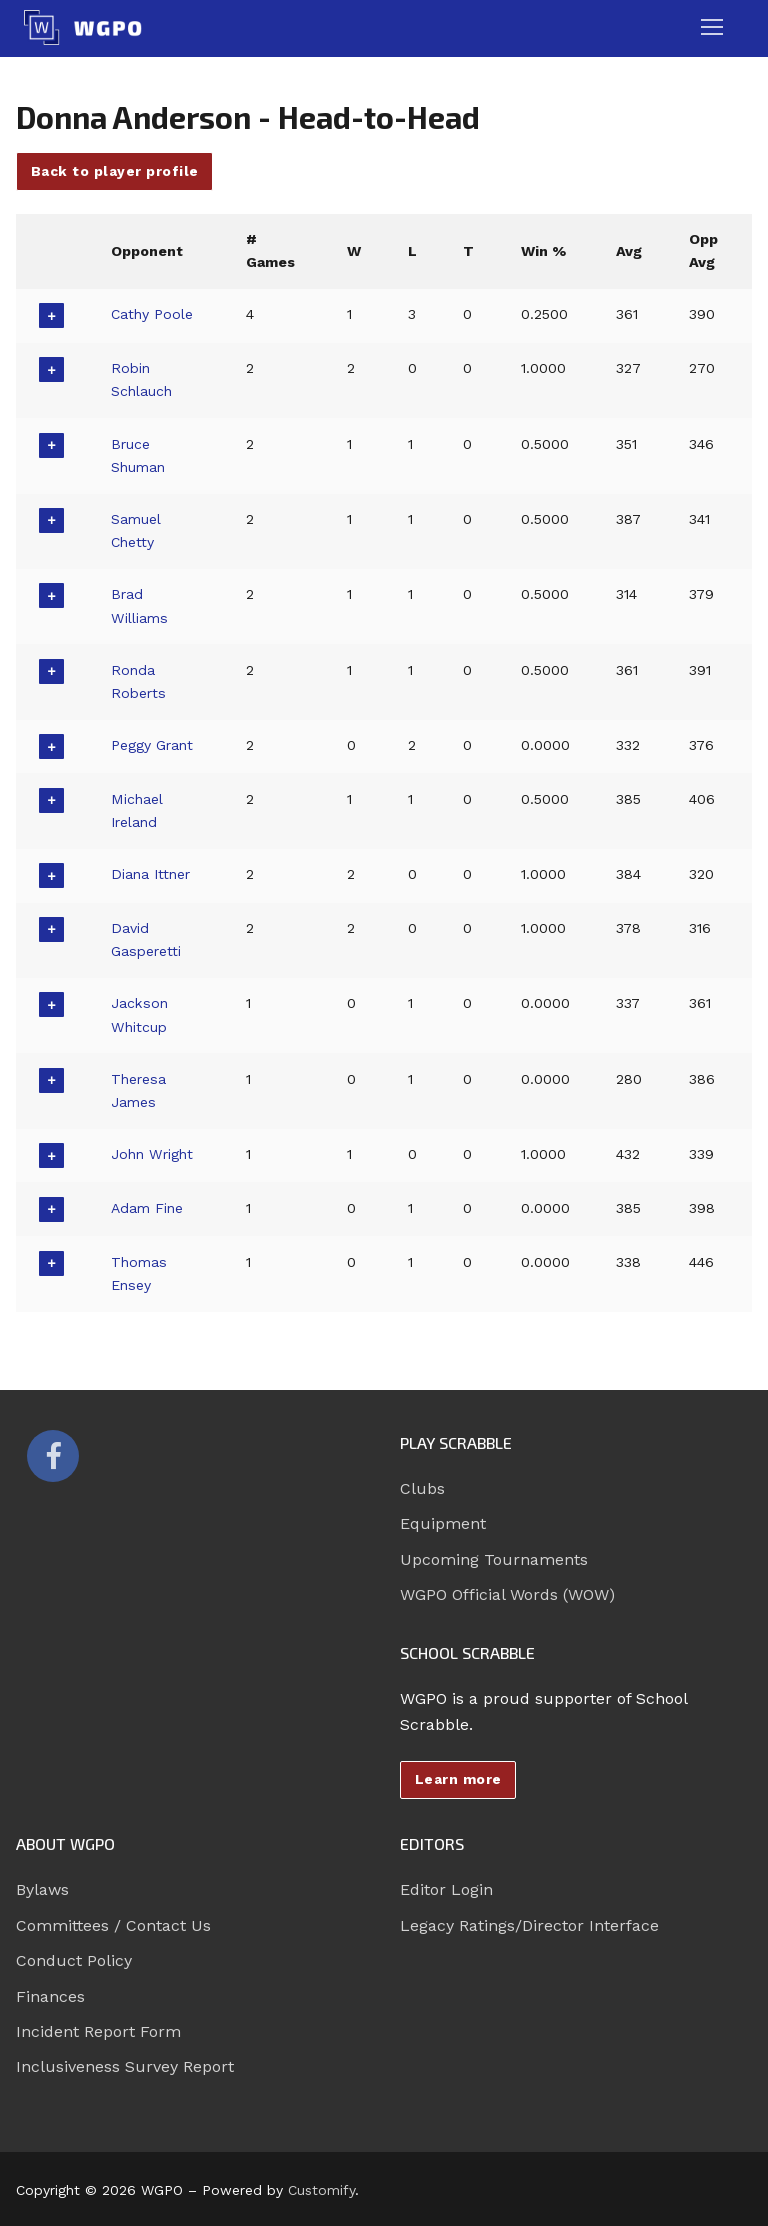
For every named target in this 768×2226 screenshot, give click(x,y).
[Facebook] (53, 1456)
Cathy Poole (153, 314)
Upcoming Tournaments (494, 1559)
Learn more (458, 1779)
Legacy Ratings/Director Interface (529, 1925)
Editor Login (446, 1889)
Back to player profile (115, 171)
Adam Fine (148, 1208)
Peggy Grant (153, 745)
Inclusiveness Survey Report (125, 2066)
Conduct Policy (74, 1960)
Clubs (422, 1488)
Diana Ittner (152, 874)
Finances (50, 1996)
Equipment (443, 1523)
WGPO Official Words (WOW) (507, 1594)
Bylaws (42, 1889)
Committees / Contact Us (113, 1925)
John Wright (154, 1154)
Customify (321, 2190)
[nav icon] (712, 28)
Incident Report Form (98, 2031)
